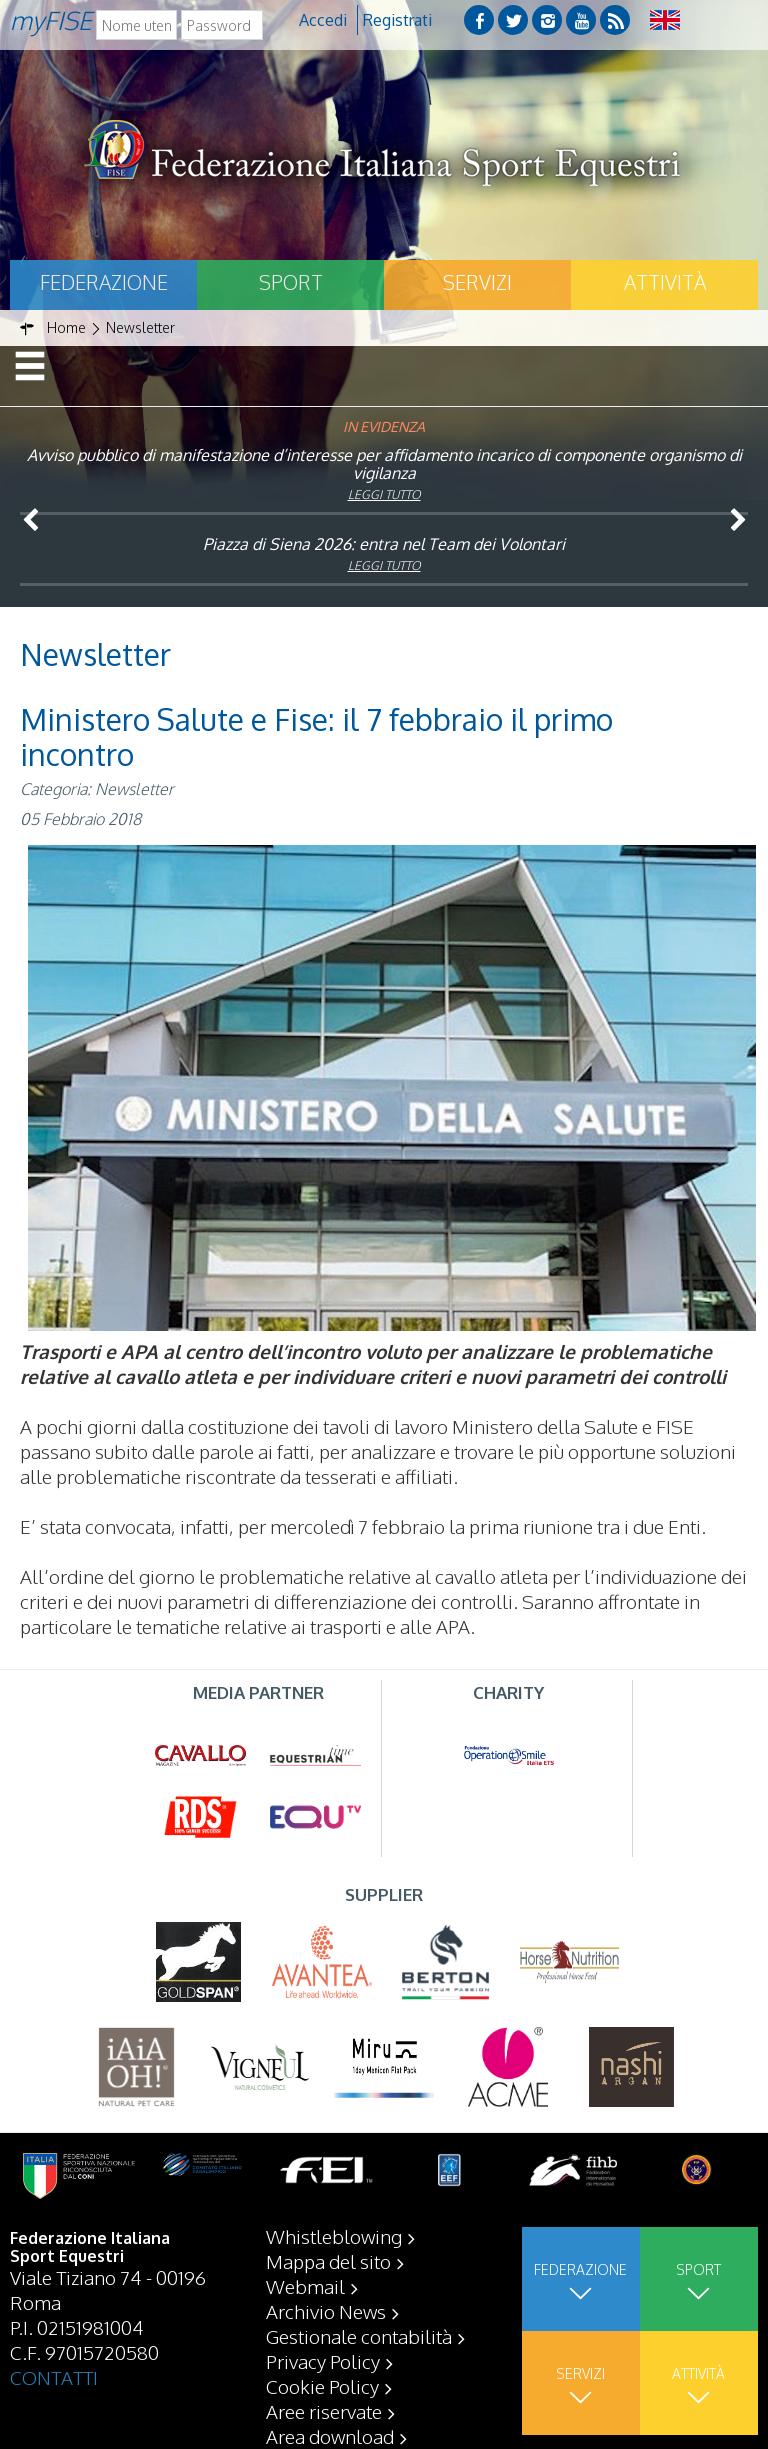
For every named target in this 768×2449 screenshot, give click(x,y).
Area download (330, 2436)
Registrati (397, 20)
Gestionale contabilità (359, 2336)
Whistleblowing (334, 2236)
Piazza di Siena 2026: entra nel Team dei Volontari (384, 544)
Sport (291, 282)
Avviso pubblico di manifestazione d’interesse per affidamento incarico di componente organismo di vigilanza (384, 464)
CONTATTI (54, 2377)
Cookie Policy (322, 2386)
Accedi (323, 20)
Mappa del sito (328, 2261)
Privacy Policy (323, 2361)
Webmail (305, 2286)
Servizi (477, 282)
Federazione (104, 282)
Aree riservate (324, 2411)
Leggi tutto (384, 494)
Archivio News (326, 2311)
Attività (665, 282)
